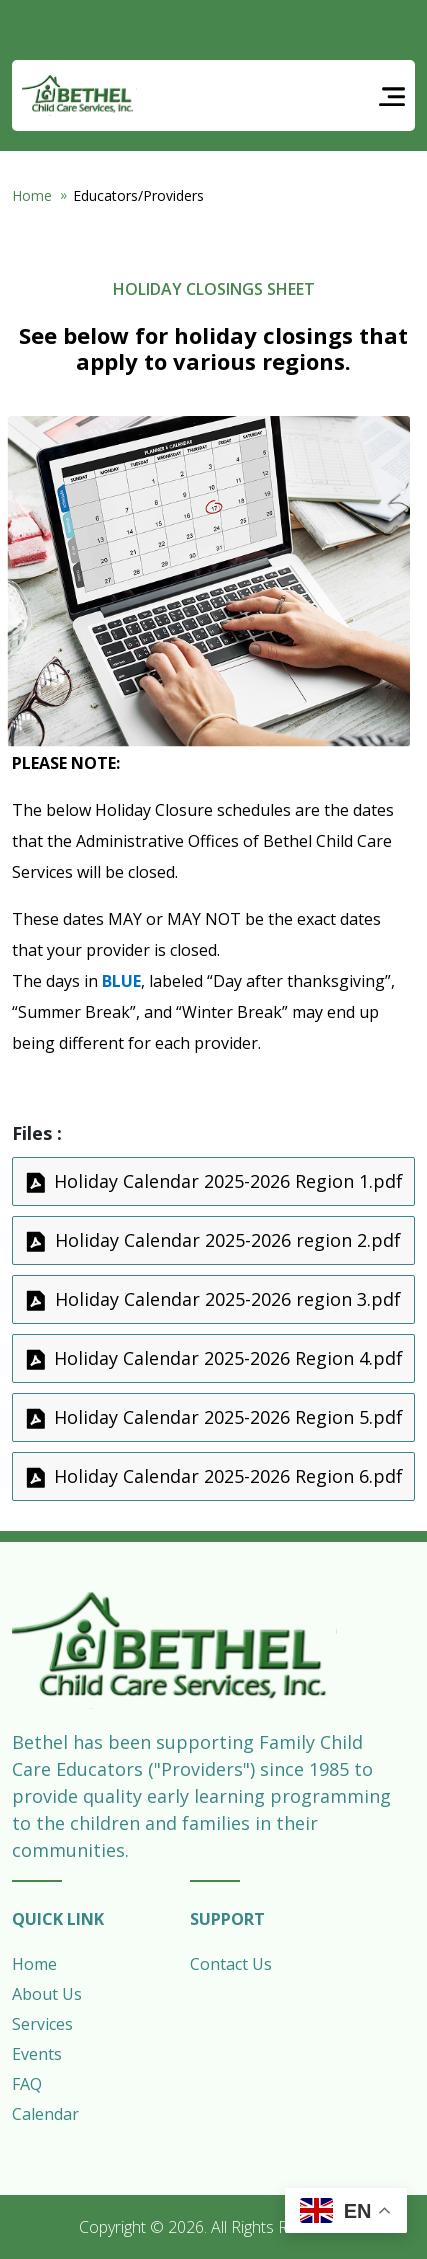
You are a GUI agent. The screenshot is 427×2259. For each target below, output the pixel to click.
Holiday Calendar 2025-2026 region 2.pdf (228, 1240)
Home (32, 195)
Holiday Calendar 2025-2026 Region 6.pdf (228, 1476)
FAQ (27, 2084)
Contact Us (231, 1964)
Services (42, 2024)
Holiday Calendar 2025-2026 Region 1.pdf (228, 1181)
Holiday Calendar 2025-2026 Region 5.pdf (228, 1417)
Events (37, 2054)
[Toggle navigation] (392, 95)
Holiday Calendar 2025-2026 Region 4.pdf (228, 1358)
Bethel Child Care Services (79, 95)
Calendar (45, 2114)
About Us (47, 1994)
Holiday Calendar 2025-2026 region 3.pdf (228, 1299)
